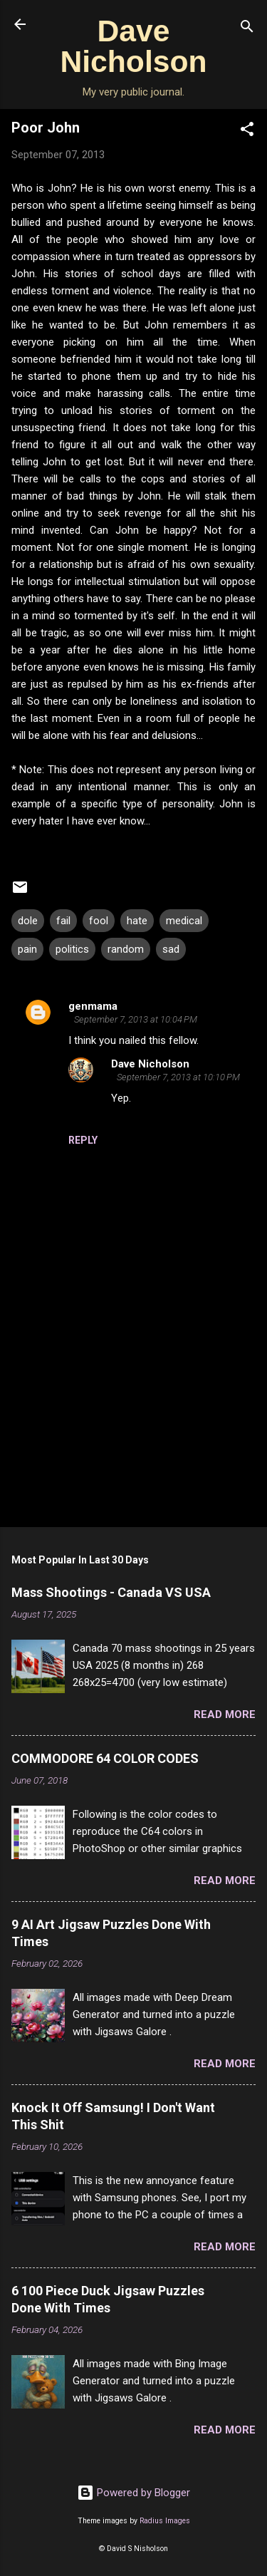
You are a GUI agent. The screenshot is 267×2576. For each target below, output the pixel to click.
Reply (83, 1140)
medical (184, 920)
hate (137, 920)
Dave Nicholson (133, 46)
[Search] (247, 29)
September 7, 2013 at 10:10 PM (178, 1077)
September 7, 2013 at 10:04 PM (135, 1019)
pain (27, 949)
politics (72, 949)
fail (63, 920)
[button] (247, 131)
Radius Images (165, 2520)
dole (28, 920)
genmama (92, 1006)
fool (98, 920)
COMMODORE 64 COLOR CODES (105, 1758)
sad (170, 949)
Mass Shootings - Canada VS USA (111, 1592)
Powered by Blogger (133, 2492)
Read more (225, 1714)
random (126, 949)
